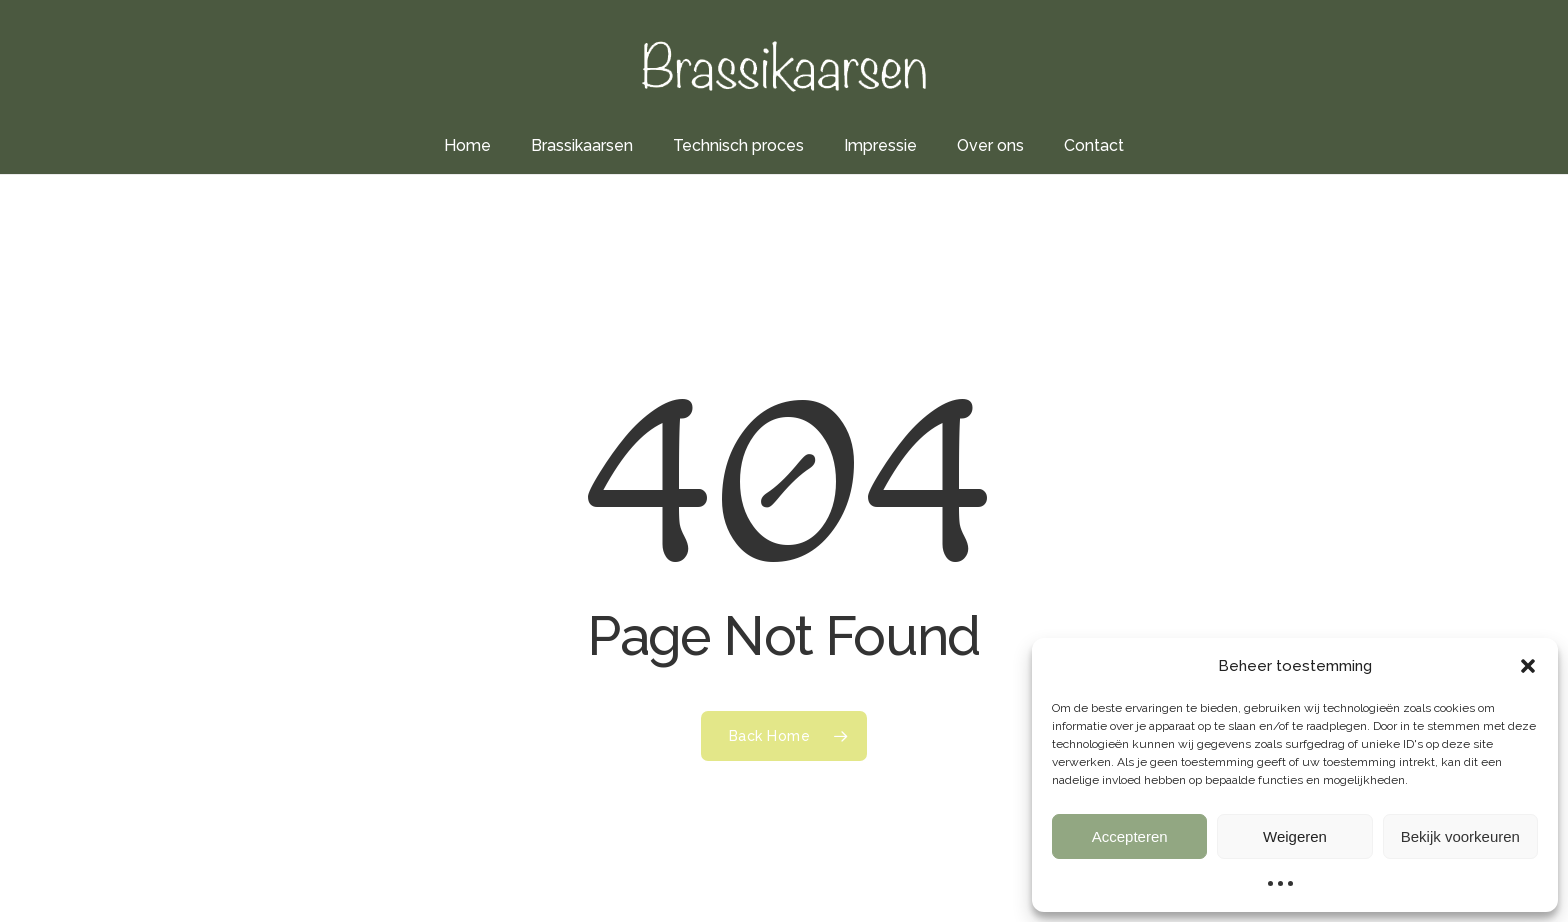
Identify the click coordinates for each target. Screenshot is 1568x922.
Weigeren (1295, 836)
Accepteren (1130, 836)
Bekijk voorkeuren (1460, 836)
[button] (1528, 666)
